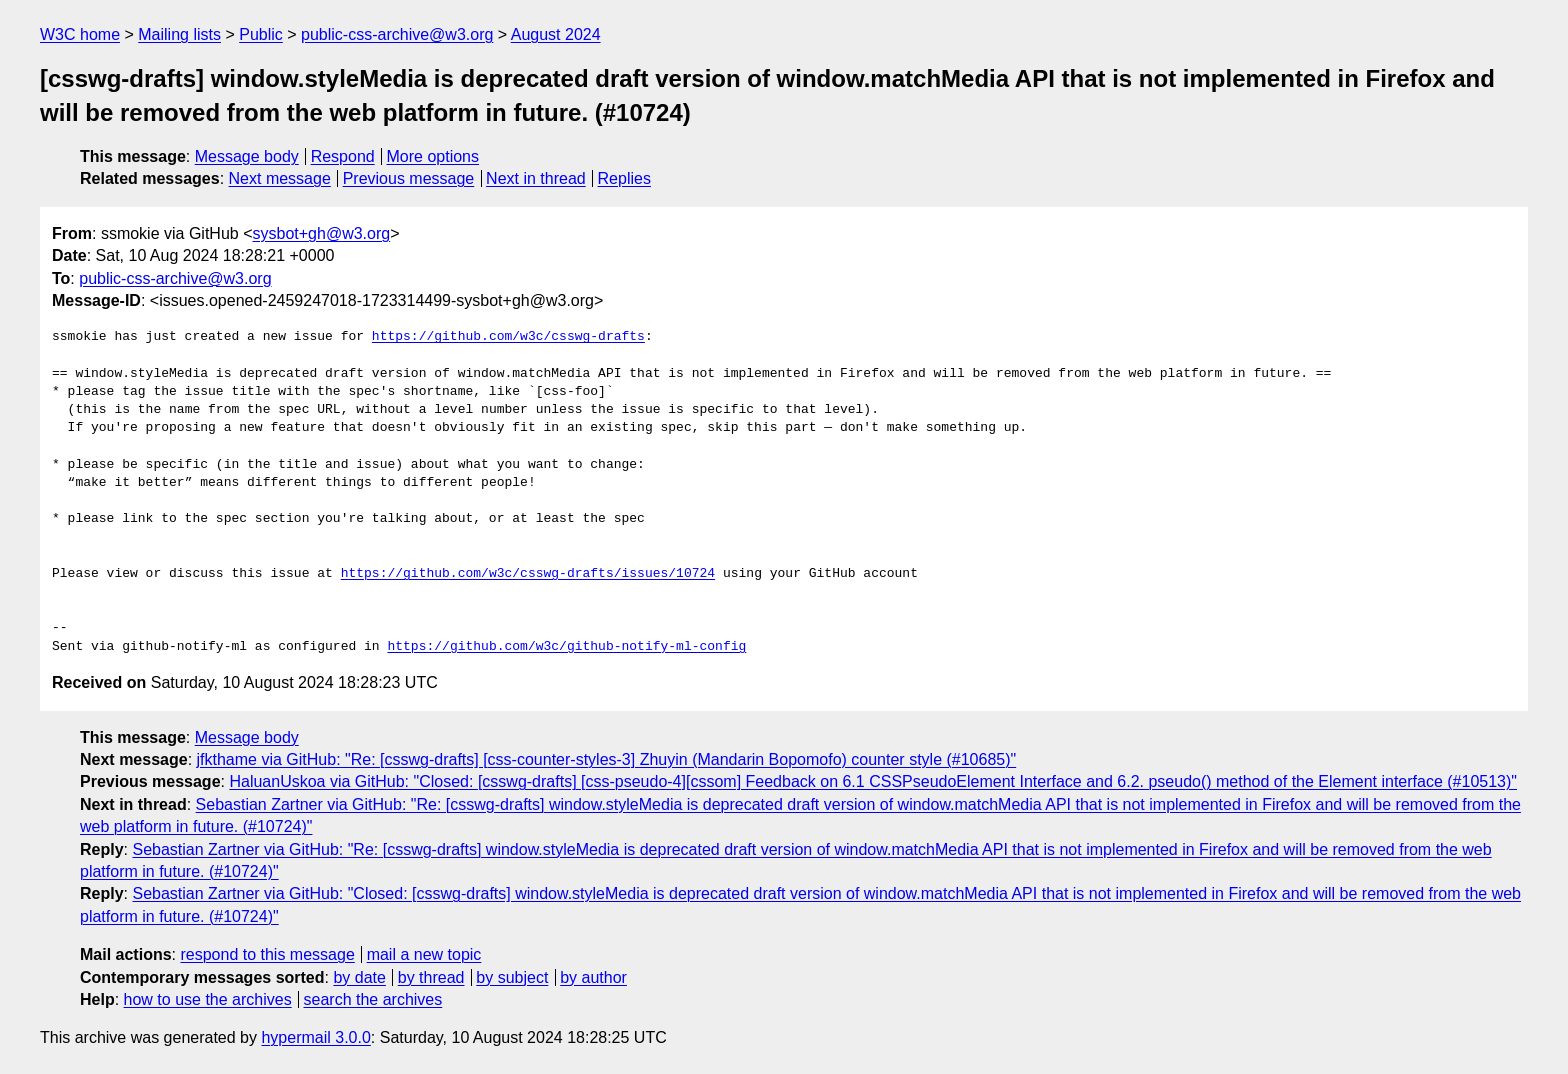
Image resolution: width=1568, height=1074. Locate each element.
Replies (624, 178)
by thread (431, 977)
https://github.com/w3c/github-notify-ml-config (566, 647)
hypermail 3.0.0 (315, 1037)
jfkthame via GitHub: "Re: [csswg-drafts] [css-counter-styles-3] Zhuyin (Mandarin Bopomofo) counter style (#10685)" (607, 759)
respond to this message (267, 954)
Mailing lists (179, 34)
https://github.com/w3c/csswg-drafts (508, 337)
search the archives (373, 999)
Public (261, 34)
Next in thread (536, 178)
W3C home (80, 34)
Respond (343, 156)
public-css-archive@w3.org (397, 34)
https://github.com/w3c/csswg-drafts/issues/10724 (528, 574)
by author (593, 977)
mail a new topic (424, 954)
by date (359, 977)
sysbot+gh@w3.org (322, 233)
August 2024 (556, 34)
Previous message (409, 178)
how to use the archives (208, 999)
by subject (512, 977)
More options (433, 156)
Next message (280, 178)
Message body (247, 156)
